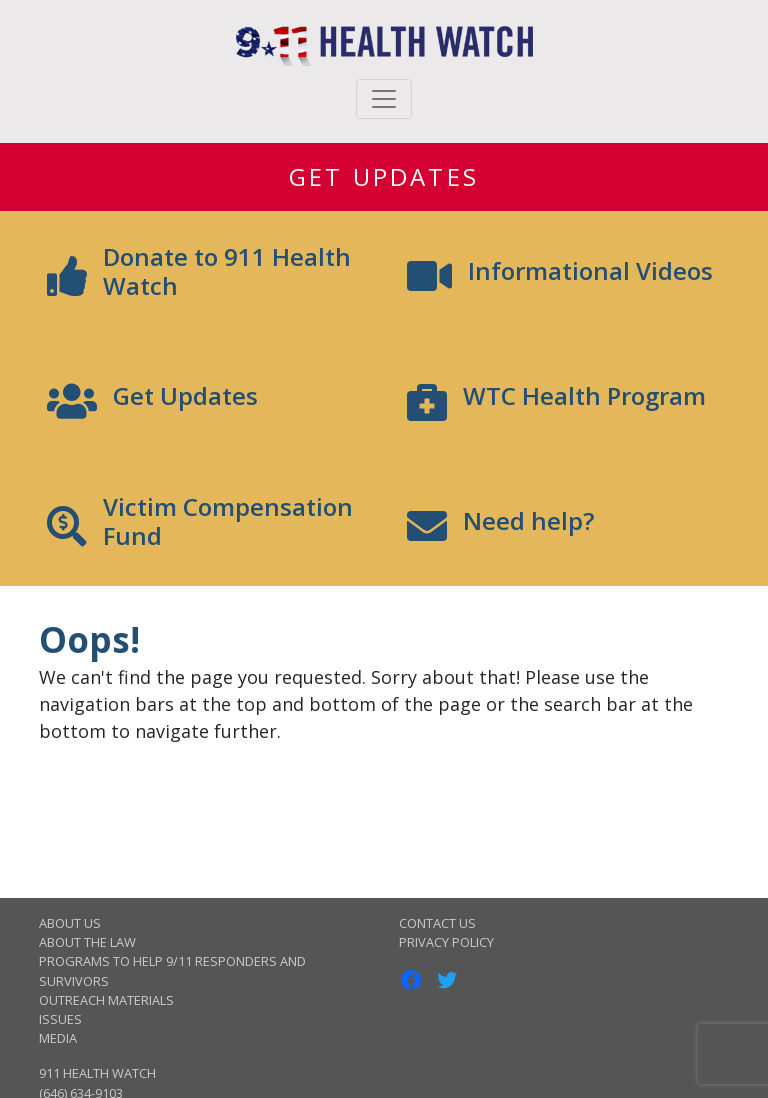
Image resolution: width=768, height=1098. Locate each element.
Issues (60, 1019)
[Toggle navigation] (384, 99)
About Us (70, 923)
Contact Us (437, 923)
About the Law (87, 942)
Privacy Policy (446, 942)
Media (58, 1038)
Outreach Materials (106, 1000)
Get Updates (384, 176)
